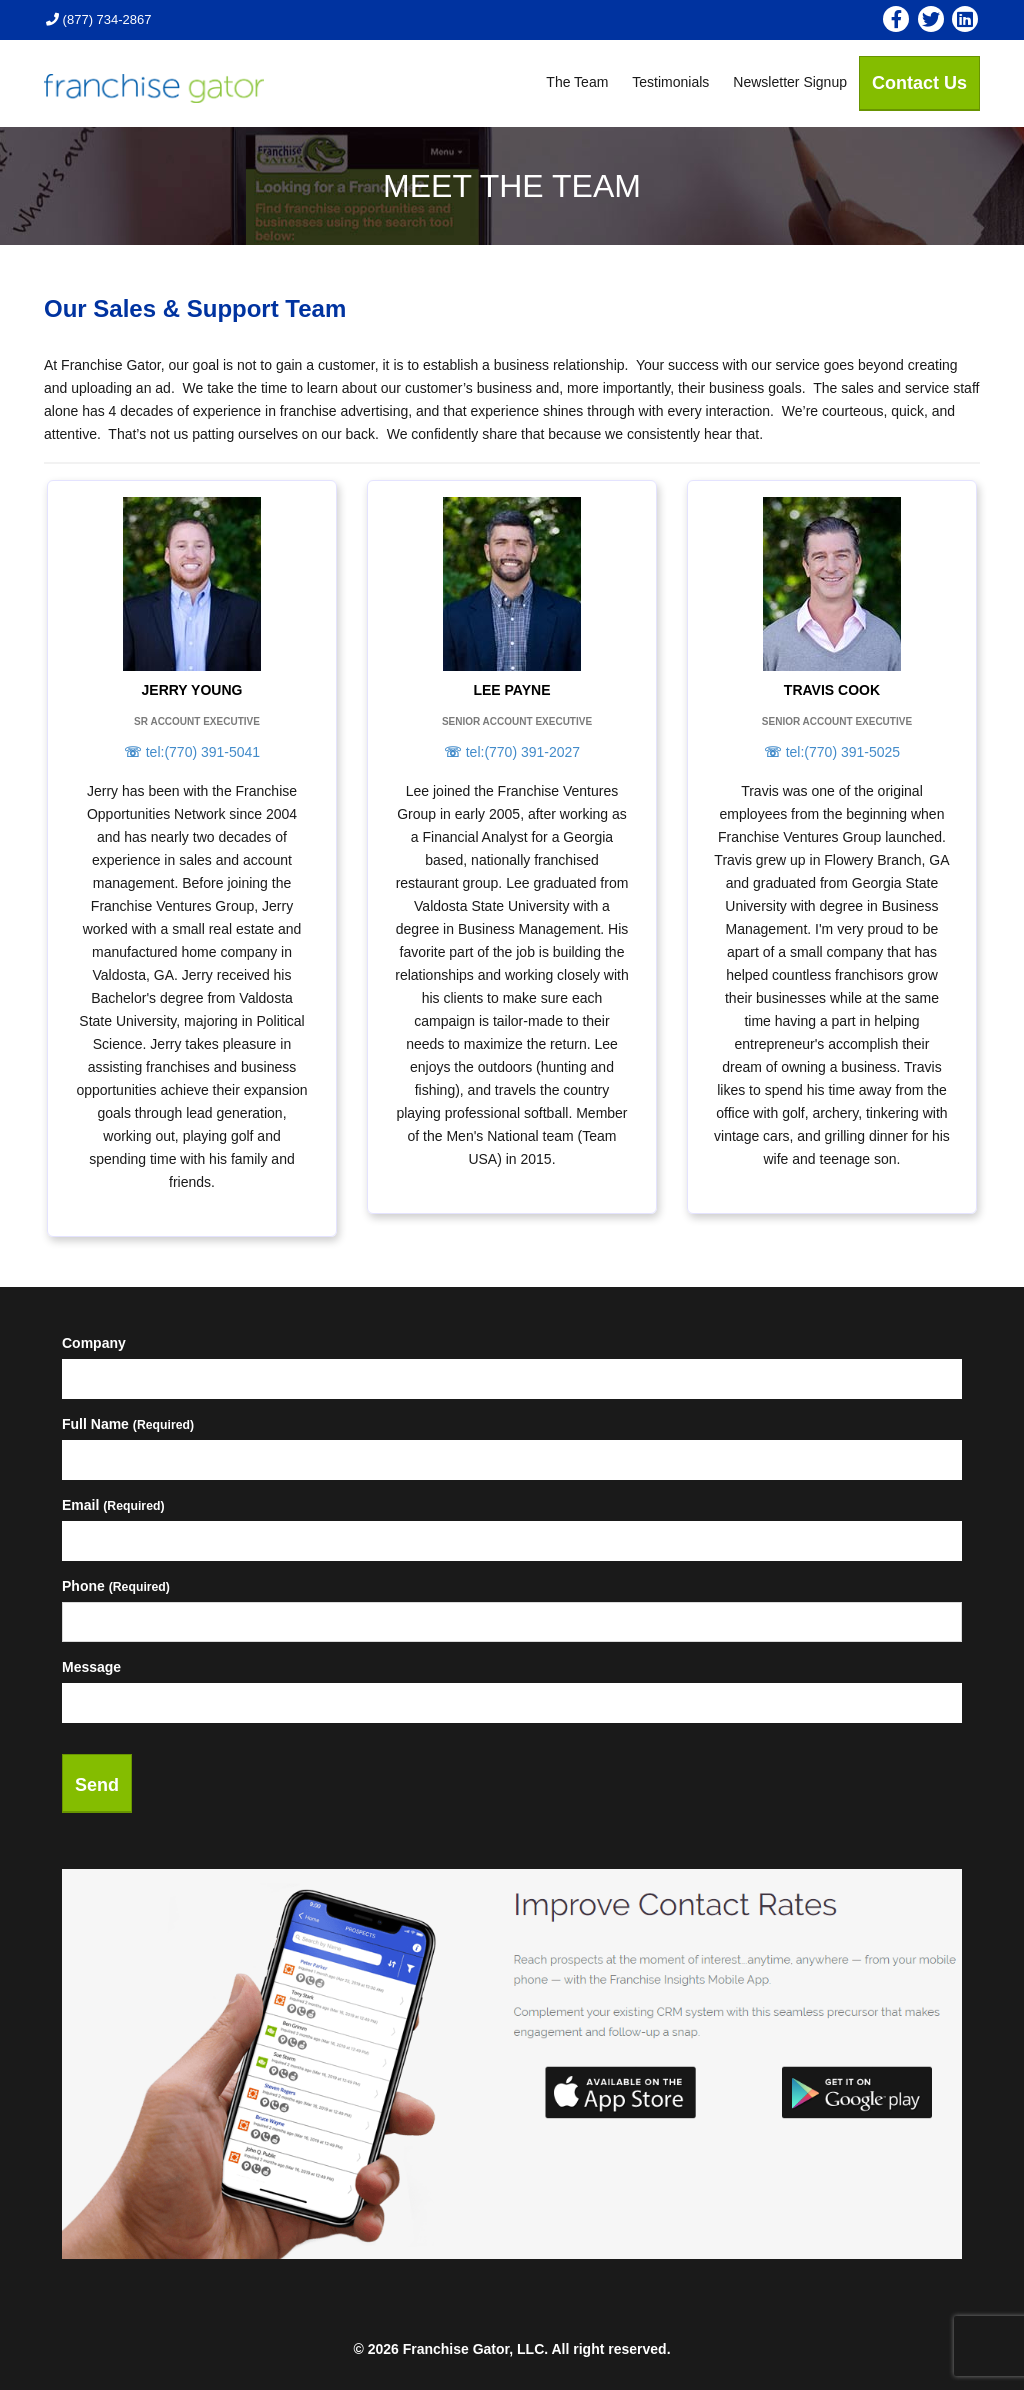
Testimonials (670, 82)
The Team (577, 82)
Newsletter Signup (790, 82)
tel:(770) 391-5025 (832, 752)
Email (113, 1505)
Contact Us (919, 83)
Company (94, 1343)
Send (97, 1785)
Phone (116, 1586)
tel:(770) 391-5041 (192, 752)
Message (91, 1667)
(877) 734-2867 (99, 19)
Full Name (128, 1424)
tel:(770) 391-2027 (512, 752)
